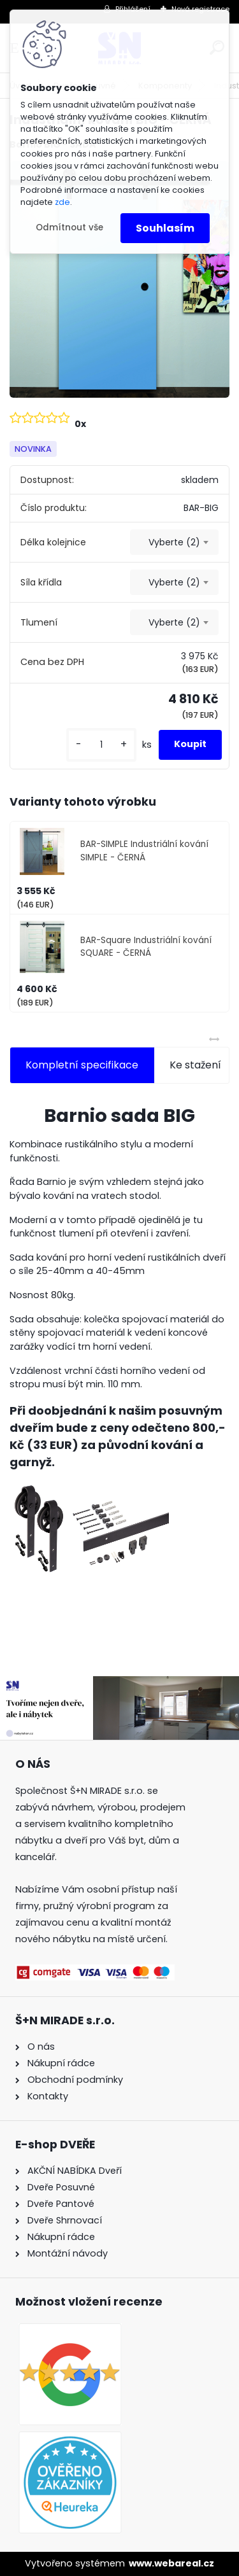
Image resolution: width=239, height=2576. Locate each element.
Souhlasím (165, 228)
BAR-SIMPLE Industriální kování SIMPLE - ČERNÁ (144, 850)
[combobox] (174, 542)
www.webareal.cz (171, 2563)
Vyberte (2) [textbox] (174, 542)
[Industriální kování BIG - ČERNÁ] (119, 279)
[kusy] (101, 745)
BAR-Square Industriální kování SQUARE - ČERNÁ (146, 946)
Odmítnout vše (69, 227)
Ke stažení (195, 1065)
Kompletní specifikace (81, 1065)
